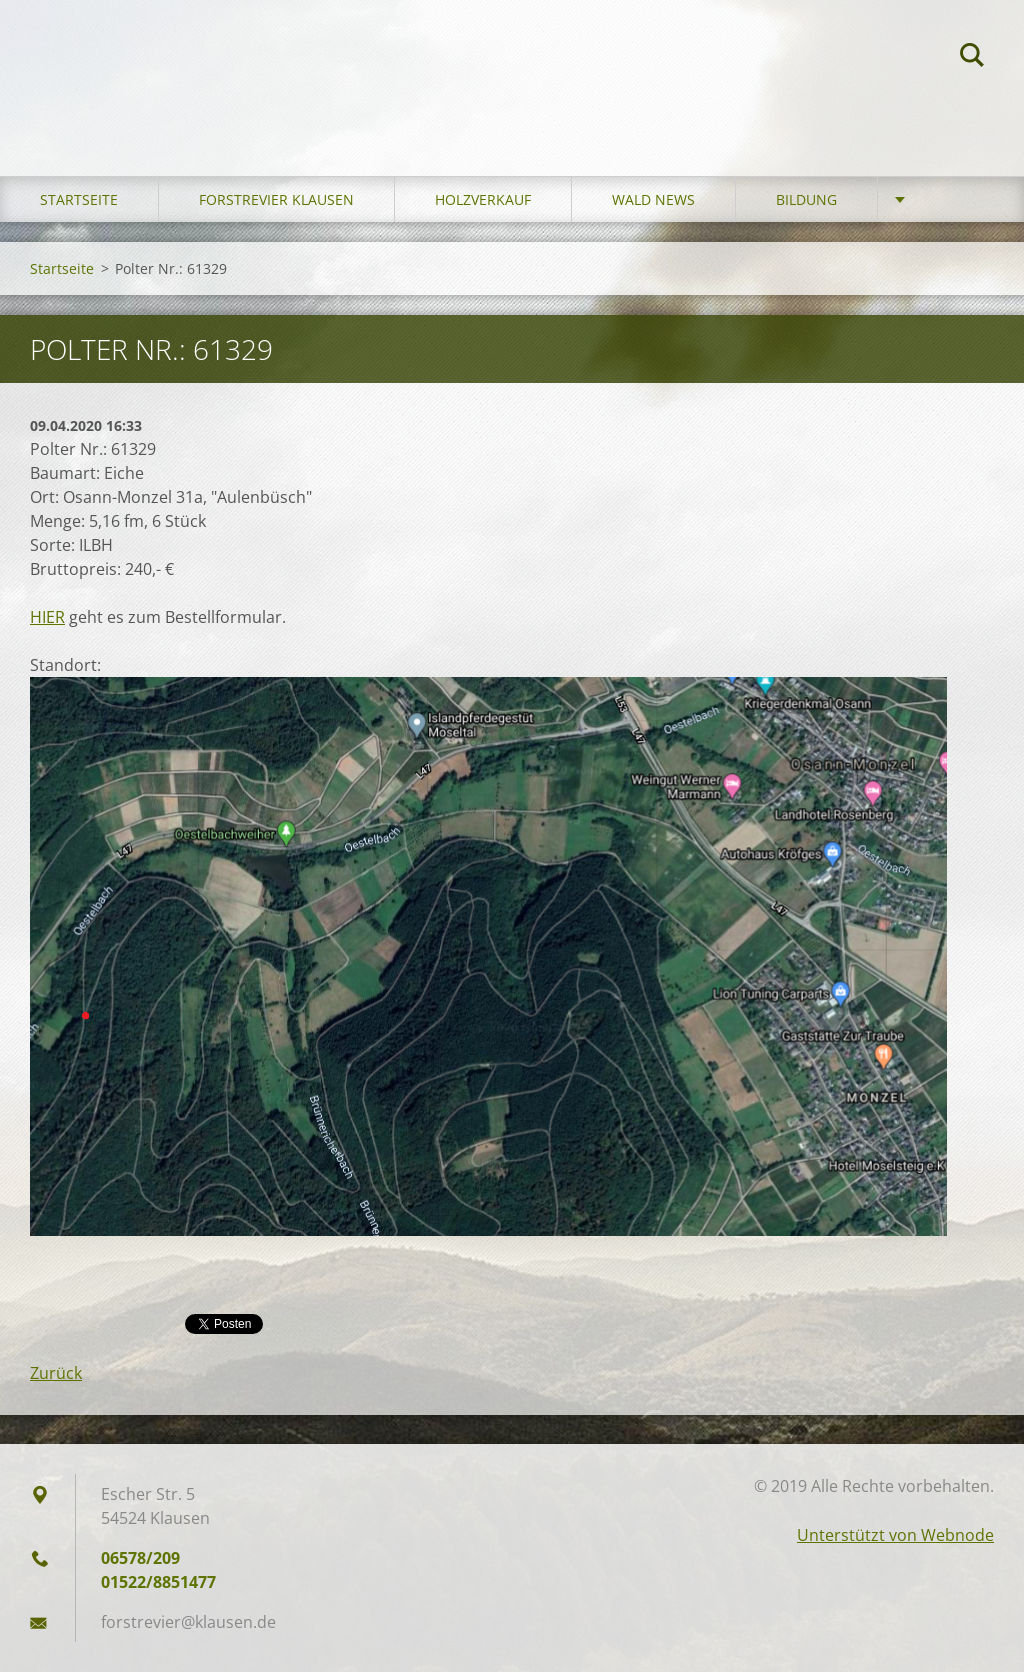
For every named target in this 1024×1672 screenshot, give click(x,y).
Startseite (79, 199)
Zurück (56, 1373)
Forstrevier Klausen (276, 199)
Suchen (972, 58)
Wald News (653, 199)
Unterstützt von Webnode (895, 1535)
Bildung (806, 199)
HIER (47, 617)
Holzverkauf (483, 199)
